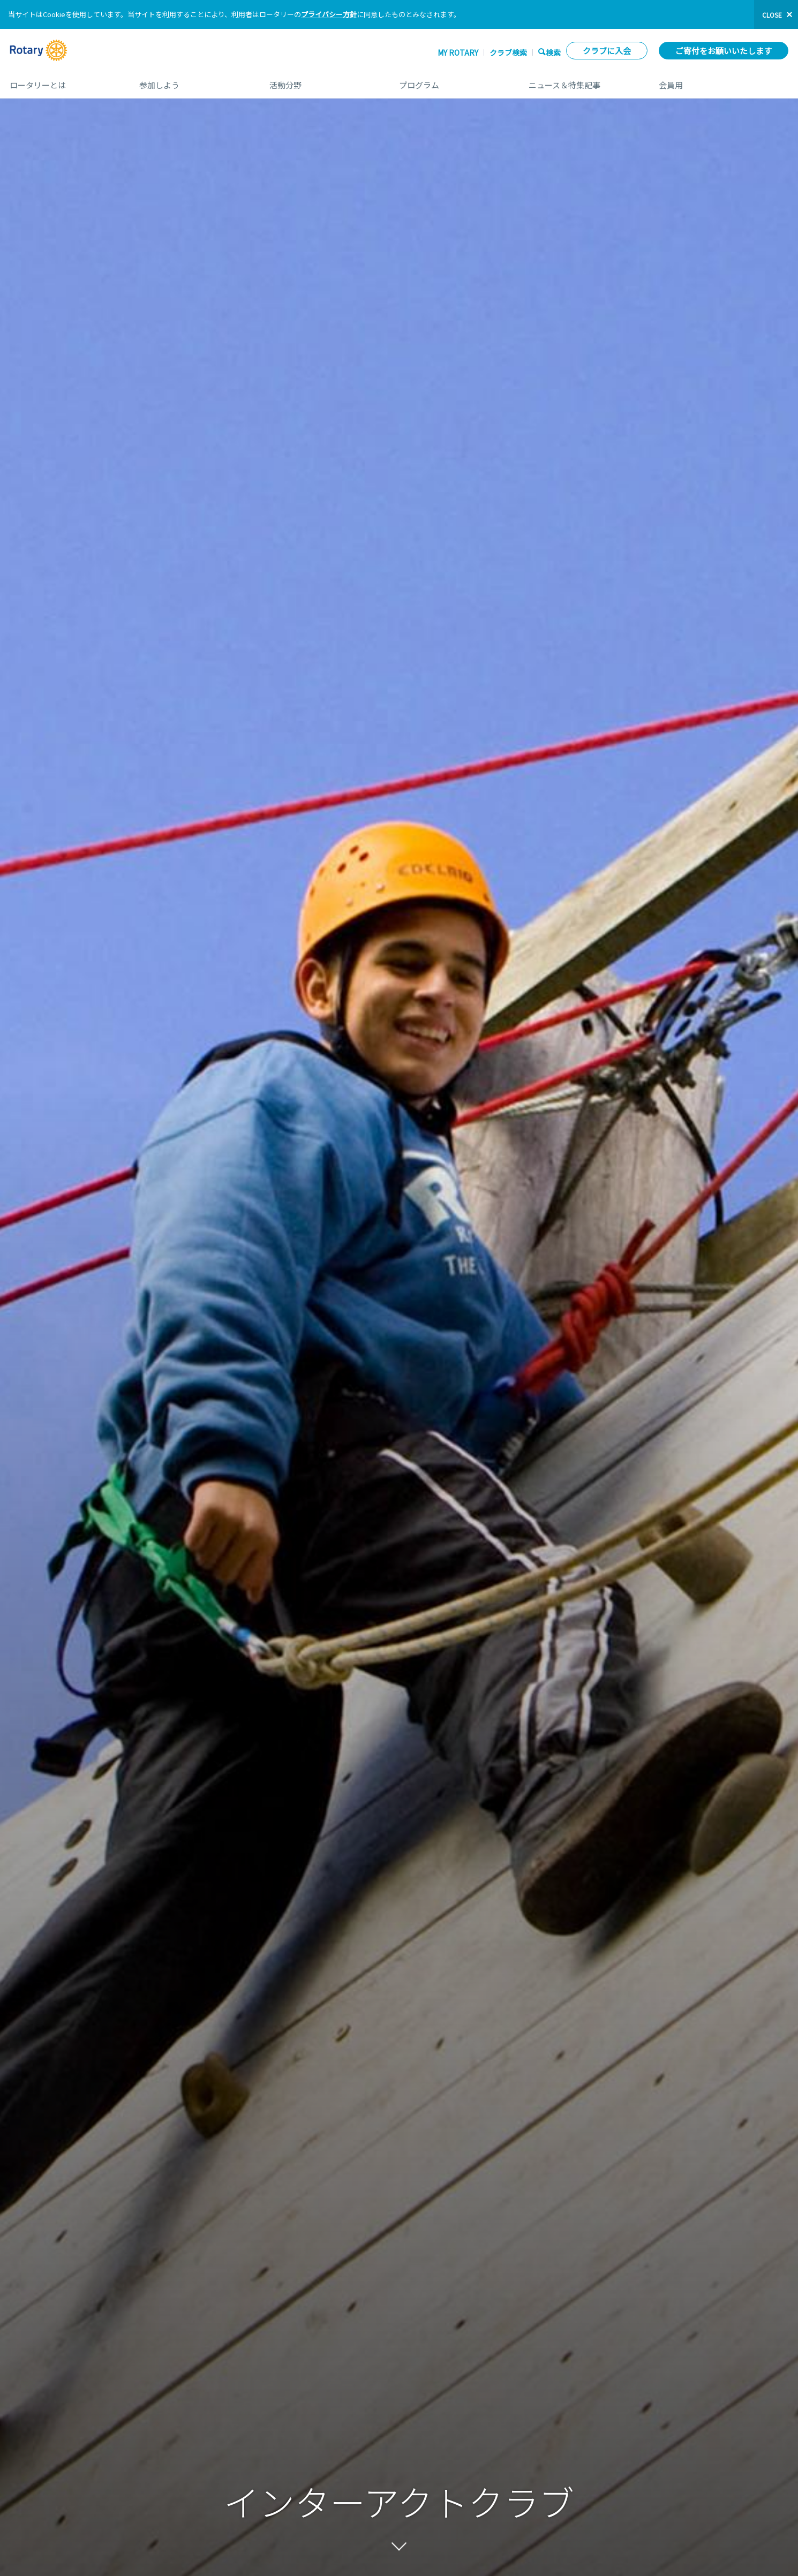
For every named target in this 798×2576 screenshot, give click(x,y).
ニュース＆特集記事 (583, 81)
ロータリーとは (64, 81)
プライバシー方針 (329, 14)
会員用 (723, 81)
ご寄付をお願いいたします (723, 50)
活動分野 (323, 81)
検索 (553, 52)
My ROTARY (458, 52)
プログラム (453, 81)
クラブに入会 (607, 50)
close (772, 14)
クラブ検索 (508, 52)
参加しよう (193, 81)
